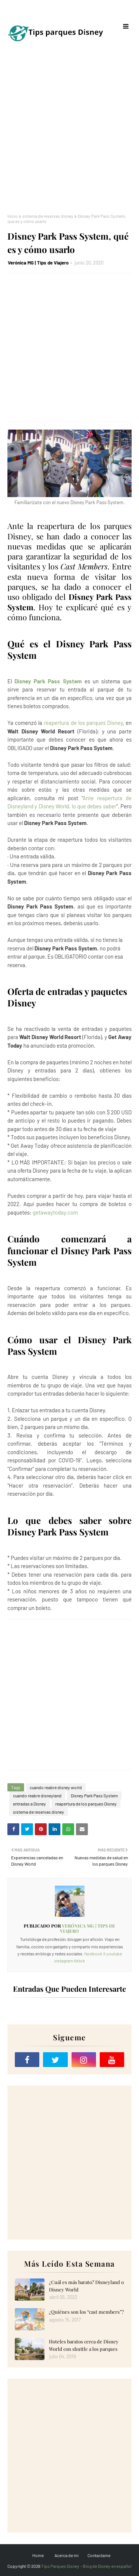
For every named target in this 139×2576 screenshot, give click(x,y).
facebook (93, 1953)
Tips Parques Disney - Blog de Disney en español (86, 2566)
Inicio (12, 215)
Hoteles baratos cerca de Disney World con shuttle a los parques (84, 2345)
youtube (114, 1953)
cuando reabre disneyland (37, 1795)
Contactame (98, 2555)
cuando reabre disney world (56, 1787)
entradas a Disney (29, 1803)
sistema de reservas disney (47, 215)
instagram (63, 1960)
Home (38, 2555)
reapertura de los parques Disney (83, 722)
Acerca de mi (66, 2555)
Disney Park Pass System (48, 681)
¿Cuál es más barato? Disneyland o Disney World (86, 2286)
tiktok (79, 1960)
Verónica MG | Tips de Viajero (38, 263)
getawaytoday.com (55, 1212)
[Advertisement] (69, 132)
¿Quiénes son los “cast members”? (86, 2312)
